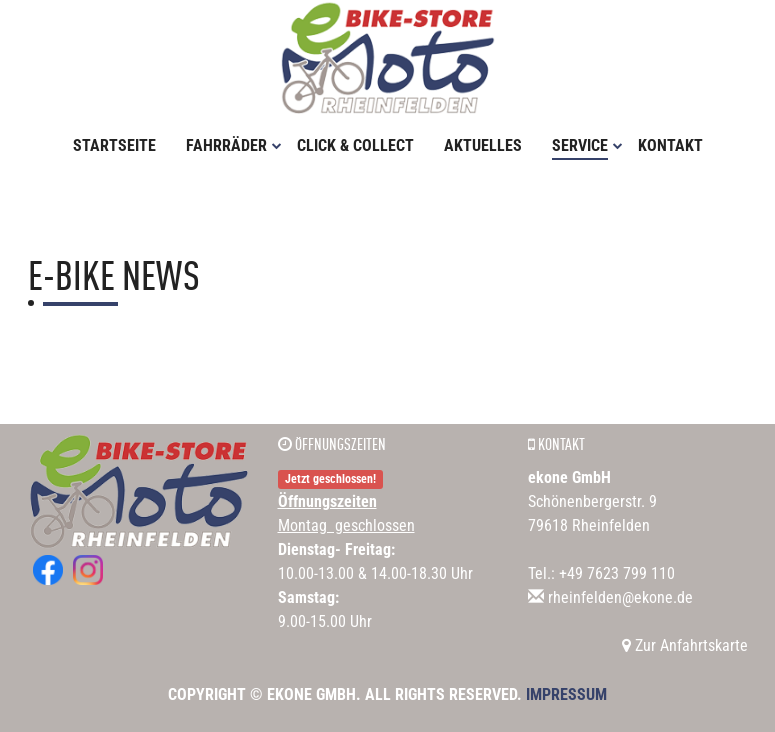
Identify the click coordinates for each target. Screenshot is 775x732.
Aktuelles (483, 145)
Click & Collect (355, 145)
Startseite (114, 145)
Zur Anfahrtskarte (685, 645)
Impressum (566, 694)
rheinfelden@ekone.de (620, 597)
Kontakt (670, 145)
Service (587, 145)
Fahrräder (234, 145)
